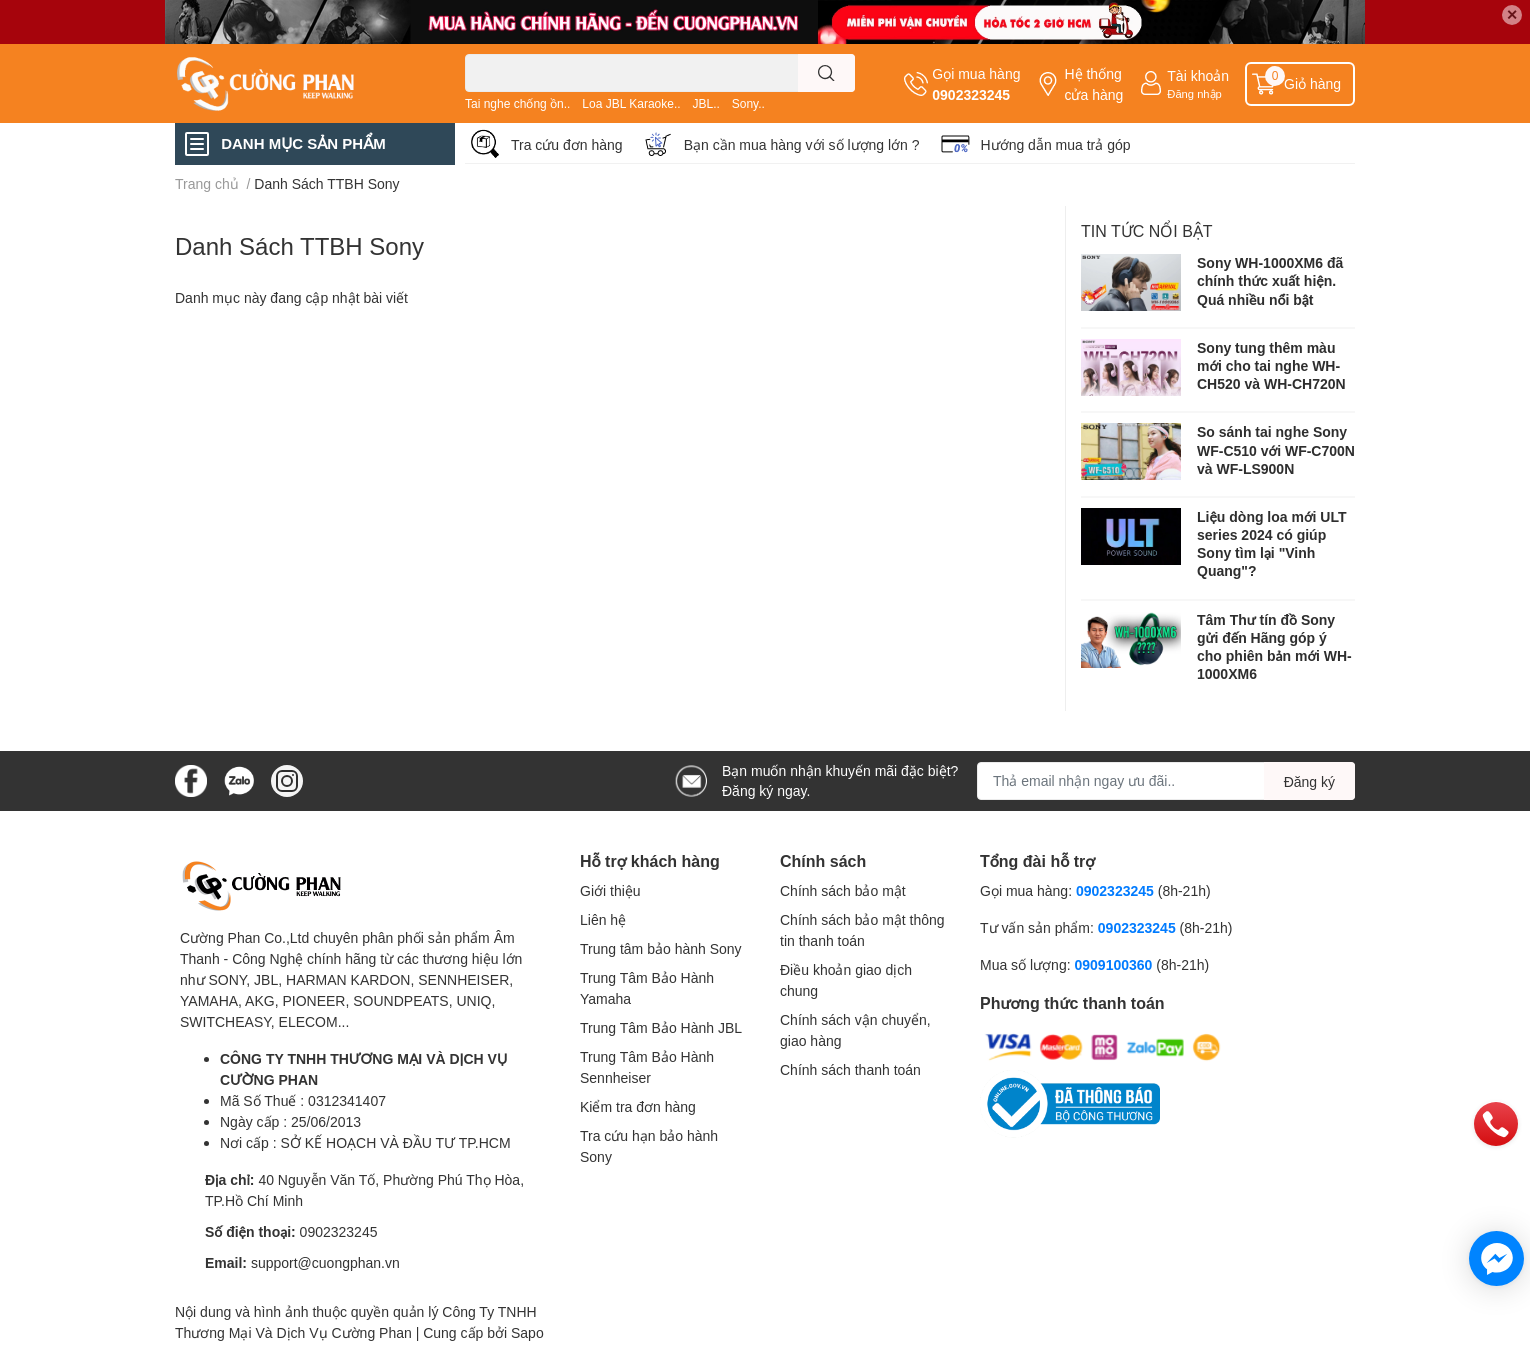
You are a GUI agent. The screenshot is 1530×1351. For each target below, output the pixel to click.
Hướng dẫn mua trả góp (1056, 144)
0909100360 (1115, 964)
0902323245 (971, 94)
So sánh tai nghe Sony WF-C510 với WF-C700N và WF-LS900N (1276, 449)
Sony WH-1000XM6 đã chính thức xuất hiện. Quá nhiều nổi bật (1270, 280)
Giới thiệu (610, 890)
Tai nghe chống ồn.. (517, 103)
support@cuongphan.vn (325, 1262)
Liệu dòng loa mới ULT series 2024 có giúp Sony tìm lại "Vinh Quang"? (1271, 544)
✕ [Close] (1512, 14)
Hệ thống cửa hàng (1093, 84)
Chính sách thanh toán (850, 1069)
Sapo (527, 1332)
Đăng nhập (1194, 93)
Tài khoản (1198, 75)
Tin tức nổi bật (1147, 230)
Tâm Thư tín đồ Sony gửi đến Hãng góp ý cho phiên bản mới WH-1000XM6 (1274, 647)
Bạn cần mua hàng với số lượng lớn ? (802, 144)
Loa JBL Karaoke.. (631, 103)
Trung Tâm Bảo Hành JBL (661, 1027)
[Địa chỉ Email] (1166, 781)
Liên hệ (603, 919)
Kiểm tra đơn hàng (638, 1106)
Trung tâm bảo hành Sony (661, 948)
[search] (826, 73)
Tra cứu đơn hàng (567, 144)
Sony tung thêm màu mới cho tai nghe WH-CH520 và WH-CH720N (1271, 365)
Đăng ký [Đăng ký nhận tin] (1309, 781)
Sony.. (748, 103)
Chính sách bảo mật (843, 890)
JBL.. (705, 103)
